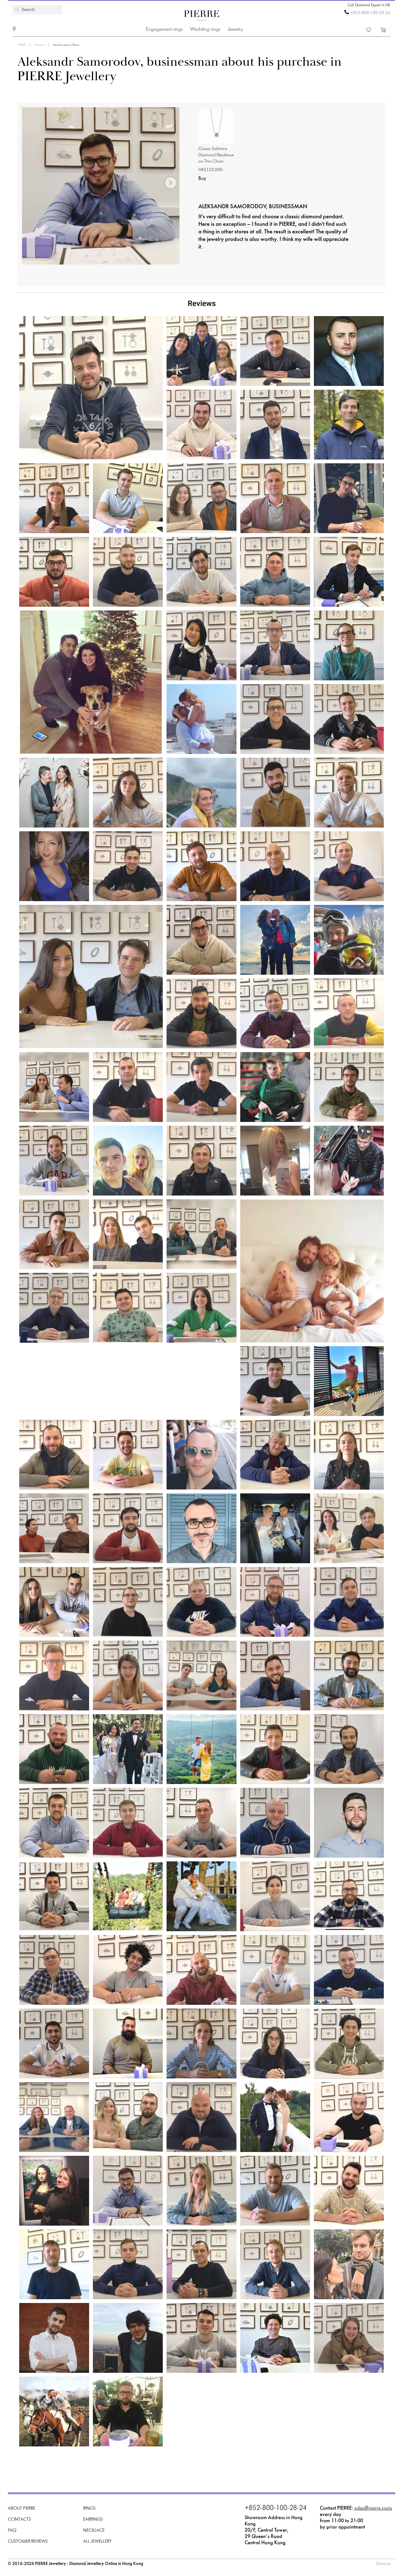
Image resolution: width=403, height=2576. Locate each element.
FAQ (12, 2531)
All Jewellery (97, 2542)
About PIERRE (21, 2508)
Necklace (94, 2531)
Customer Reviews (28, 2542)
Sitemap (383, 2564)
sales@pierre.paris (373, 2508)
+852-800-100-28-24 (370, 13)
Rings (89, 2508)
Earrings (93, 2519)
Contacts (19, 2519)
